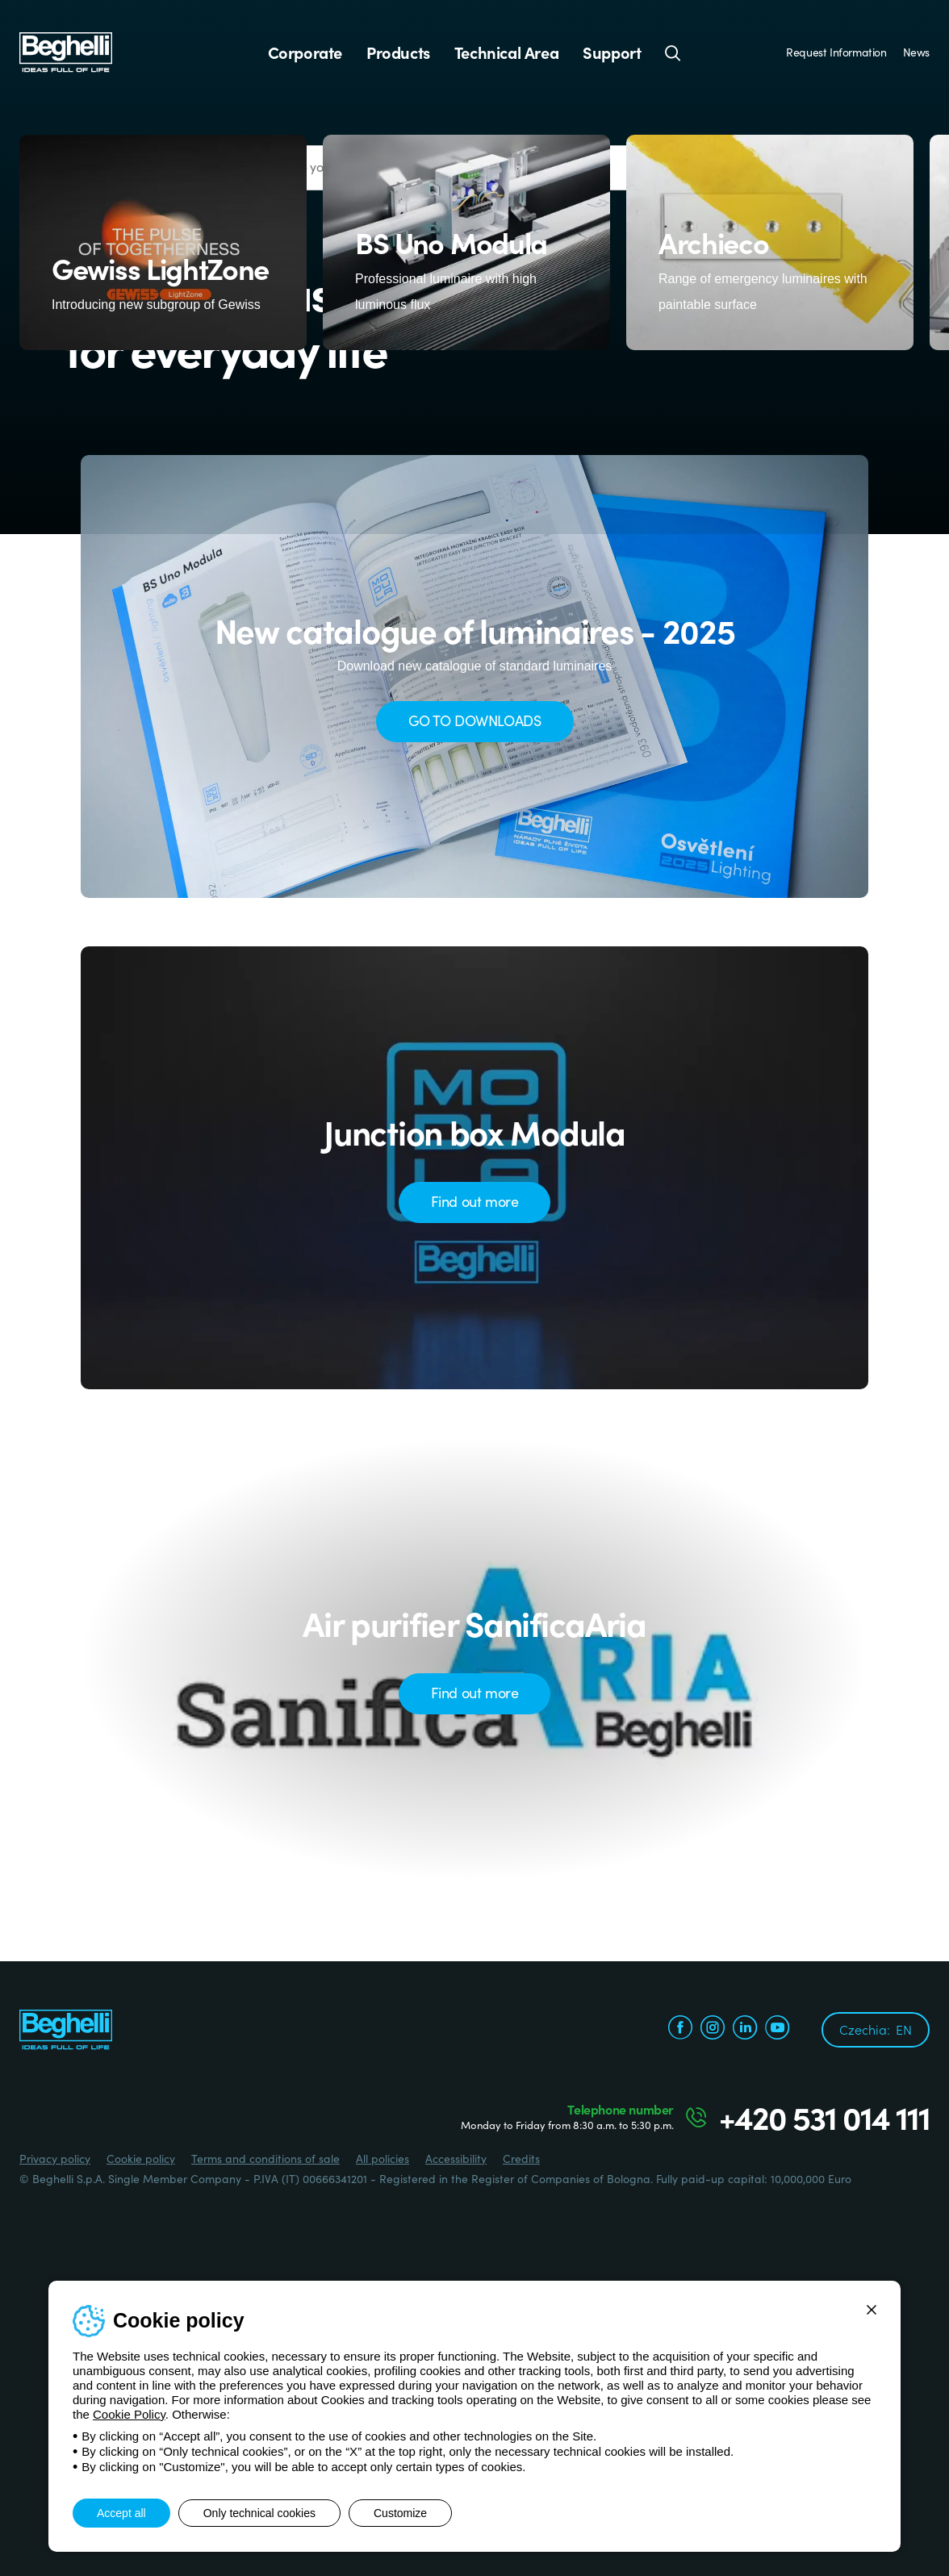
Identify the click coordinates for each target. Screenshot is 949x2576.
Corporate (305, 52)
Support (612, 52)
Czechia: (875, 2029)
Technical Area (506, 52)
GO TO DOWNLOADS (474, 720)
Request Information (836, 52)
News (916, 52)
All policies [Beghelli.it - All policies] (382, 2158)
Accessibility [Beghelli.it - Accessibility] (456, 2158)
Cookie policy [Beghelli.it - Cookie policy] (141, 2158)
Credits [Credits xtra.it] (521, 2158)
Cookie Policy (129, 2414)
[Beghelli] (65, 51)
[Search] (673, 52)
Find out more (475, 1201)
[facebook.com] (680, 2029)
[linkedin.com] (745, 2029)
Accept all (121, 2513)
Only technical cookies (259, 2513)
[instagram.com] (712, 2029)
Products (398, 52)
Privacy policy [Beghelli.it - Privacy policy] (54, 2158)
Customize (400, 2513)
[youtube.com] (777, 2029)
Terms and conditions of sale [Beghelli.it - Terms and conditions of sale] (265, 2158)
